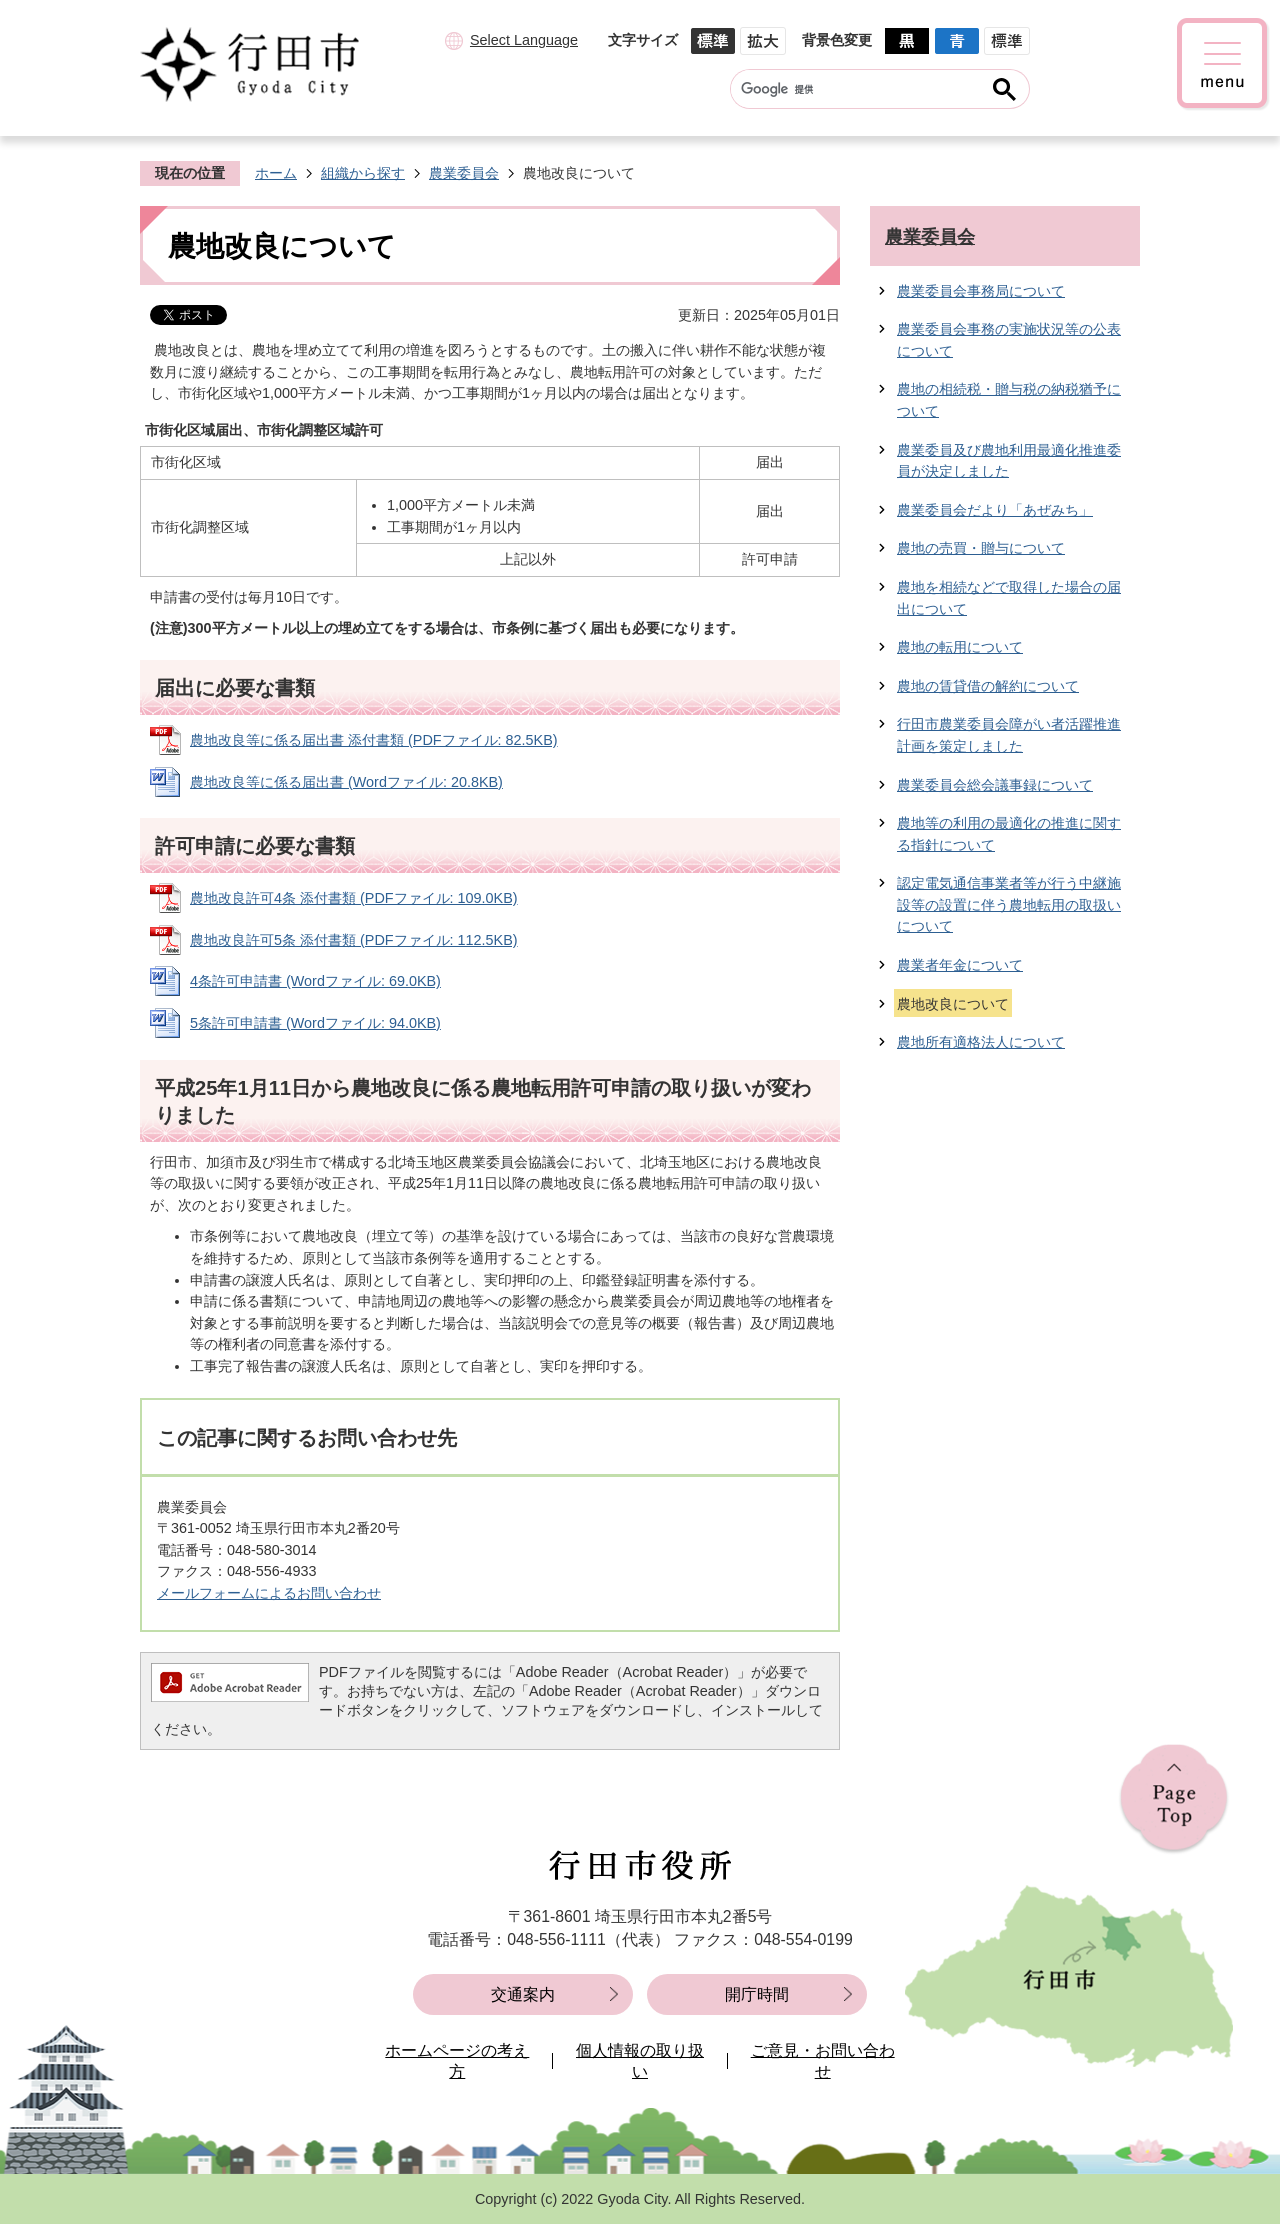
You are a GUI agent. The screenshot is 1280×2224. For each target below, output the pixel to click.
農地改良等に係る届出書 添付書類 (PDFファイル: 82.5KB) (374, 740)
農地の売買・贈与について (981, 548)
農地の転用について (960, 647)
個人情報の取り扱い (640, 2061)
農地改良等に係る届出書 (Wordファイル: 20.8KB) (346, 782)
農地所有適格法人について (981, 1042)
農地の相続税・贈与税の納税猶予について (1009, 400)
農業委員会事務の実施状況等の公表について (1009, 340)
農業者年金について (960, 965)
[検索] (860, 89)
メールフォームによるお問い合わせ (269, 1593)
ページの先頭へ (1174, 1799)
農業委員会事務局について (981, 291)
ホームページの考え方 (457, 2061)
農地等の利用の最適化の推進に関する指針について (1009, 834)
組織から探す (363, 173)
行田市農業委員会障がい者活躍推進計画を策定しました (1009, 735)
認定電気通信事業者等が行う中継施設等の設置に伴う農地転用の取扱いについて (1009, 904)
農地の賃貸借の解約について (988, 686)
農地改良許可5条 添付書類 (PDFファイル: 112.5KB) (354, 940)
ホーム (276, 173)
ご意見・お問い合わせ (823, 2061)
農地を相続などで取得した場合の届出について (1009, 598)
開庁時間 (757, 1994)
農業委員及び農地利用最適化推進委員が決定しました (1009, 461)
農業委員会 (464, 173)
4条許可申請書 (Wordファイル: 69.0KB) (315, 981)
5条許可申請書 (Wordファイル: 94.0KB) (315, 1023)
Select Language (524, 40)
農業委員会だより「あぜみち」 (995, 510)
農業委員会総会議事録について (995, 785)
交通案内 (523, 1994)
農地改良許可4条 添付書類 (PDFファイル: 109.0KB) (354, 898)
